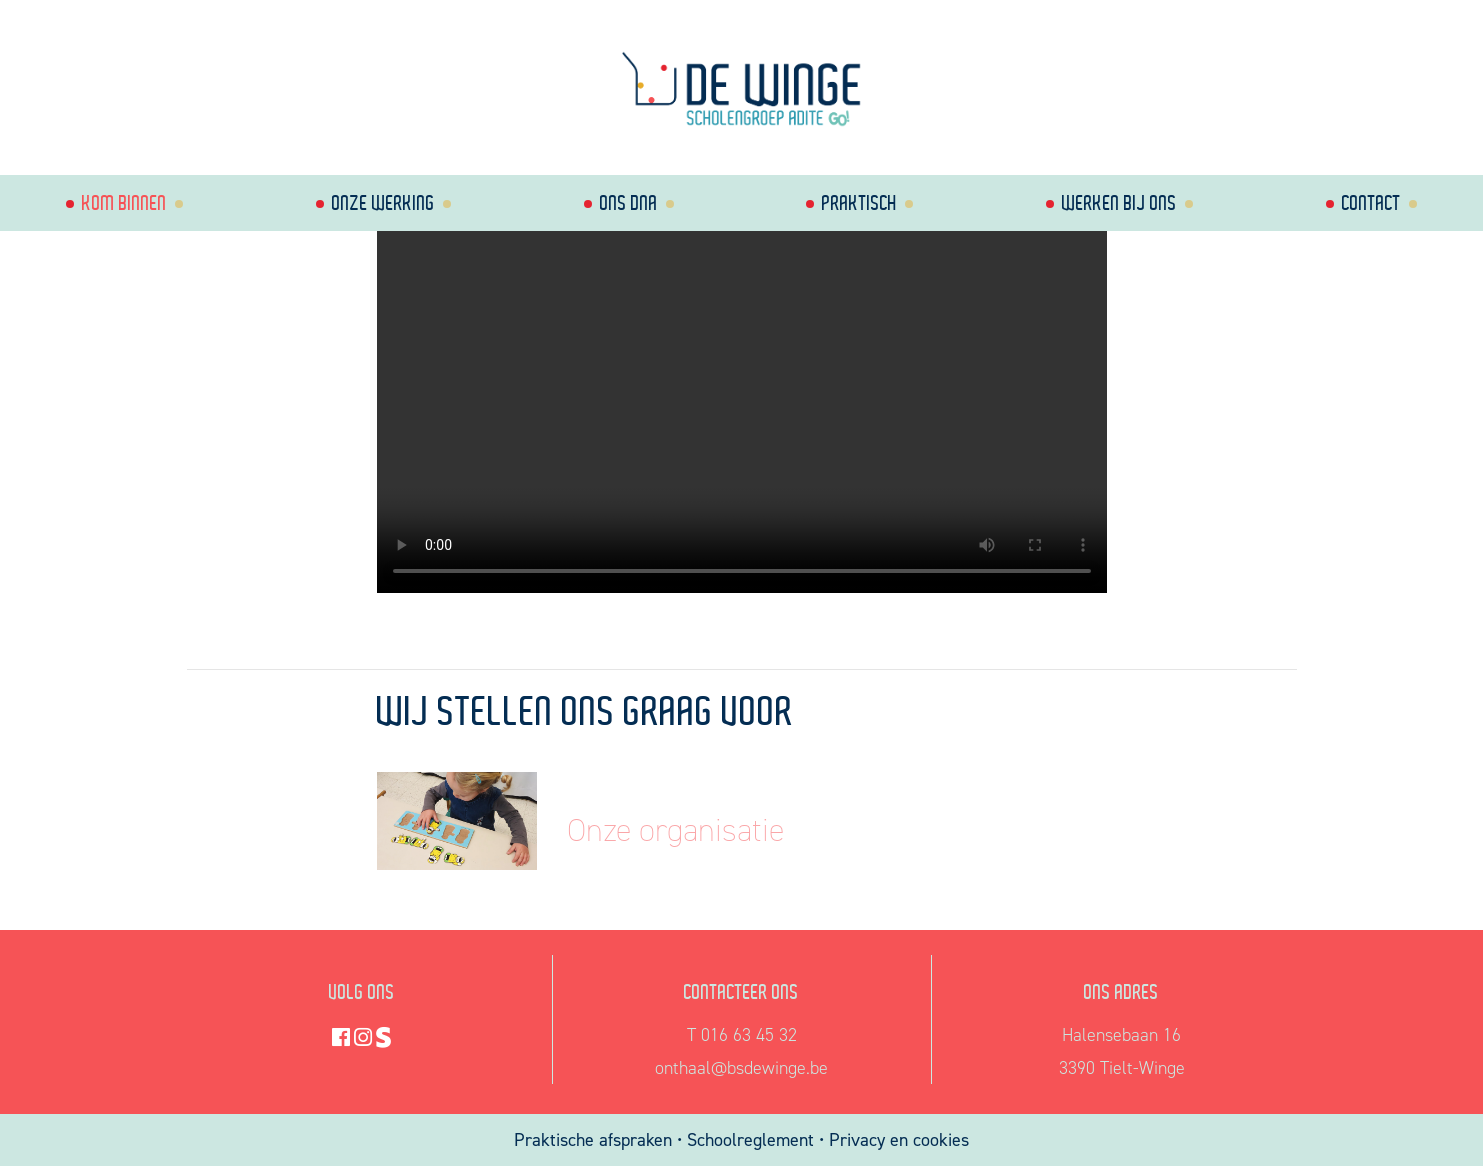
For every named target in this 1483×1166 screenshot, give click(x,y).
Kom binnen (124, 202)
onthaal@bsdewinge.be (741, 1068)
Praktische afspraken (595, 1140)
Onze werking (383, 202)
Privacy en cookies (899, 1140)
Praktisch (859, 202)
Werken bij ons (1119, 202)
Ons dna (629, 202)
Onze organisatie (675, 830)
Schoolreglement (750, 1140)
